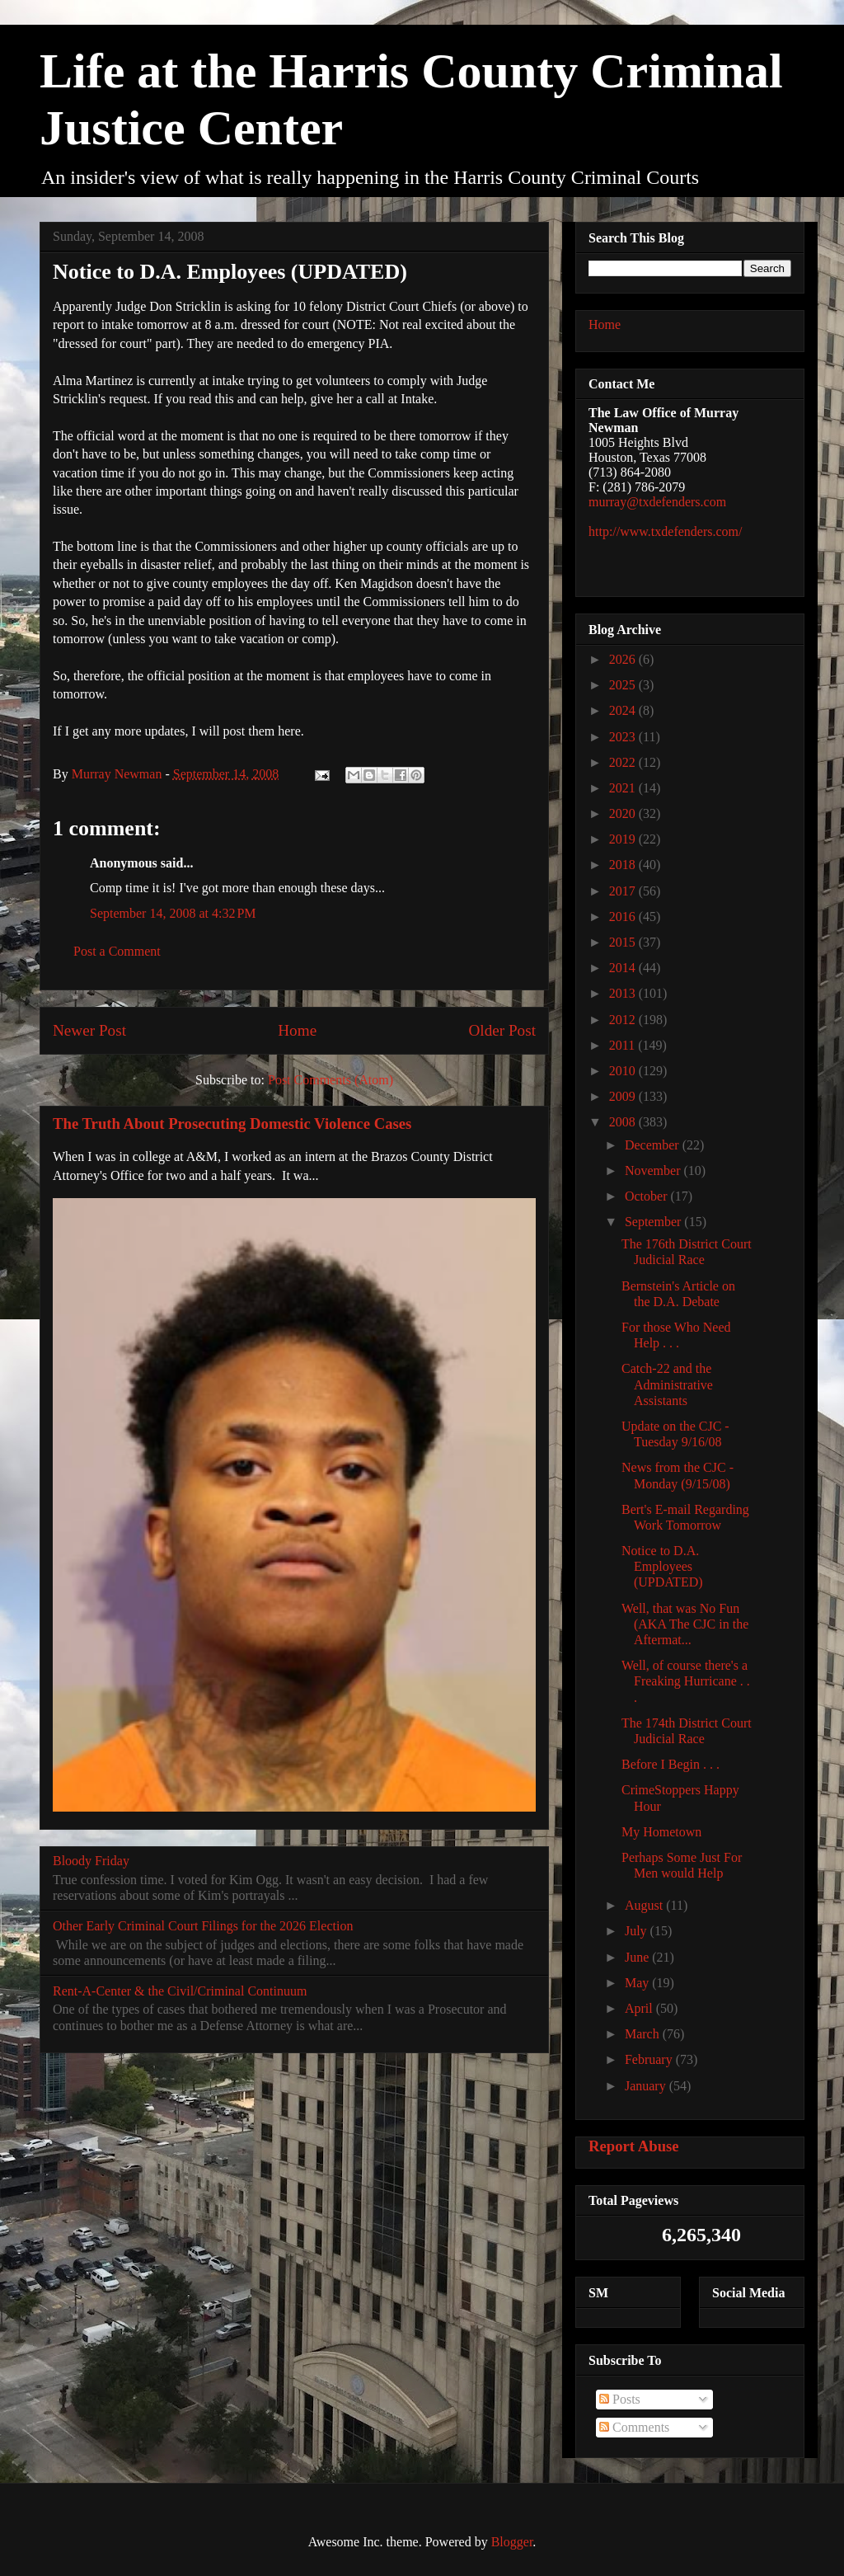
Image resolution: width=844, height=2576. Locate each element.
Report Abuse (633, 2146)
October (648, 1196)
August (645, 1905)
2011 (623, 1045)
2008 (624, 1122)
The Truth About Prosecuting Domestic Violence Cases (232, 1123)
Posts (619, 2399)
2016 (624, 917)
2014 (624, 968)
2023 (624, 737)
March (644, 2034)
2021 (624, 788)
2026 (624, 659)
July (637, 1931)
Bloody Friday (91, 1861)
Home (297, 1030)
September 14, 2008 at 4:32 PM (173, 913)
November (654, 1170)
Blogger (512, 2542)
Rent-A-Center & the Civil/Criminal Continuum (180, 1991)
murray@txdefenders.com (657, 502)
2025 (624, 685)
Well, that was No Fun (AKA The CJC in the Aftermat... (684, 1624)
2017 (624, 891)
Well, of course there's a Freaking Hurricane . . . (685, 1681)
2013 (624, 993)
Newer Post (89, 1030)
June (638, 1957)
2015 (624, 942)
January (647, 2086)
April (640, 2008)
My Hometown (661, 1832)
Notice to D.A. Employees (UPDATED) (662, 1566)
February (650, 2059)
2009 (624, 1096)
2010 (624, 1071)
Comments (634, 2427)
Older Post (502, 1030)
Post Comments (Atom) (330, 1080)
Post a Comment (117, 951)
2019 (624, 839)
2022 (624, 762)
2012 (624, 1020)
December (653, 1145)
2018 (624, 865)
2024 (624, 710)
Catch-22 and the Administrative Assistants (667, 1384)
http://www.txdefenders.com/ (665, 531)
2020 (624, 813)
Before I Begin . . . (670, 1764)
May (638, 1983)
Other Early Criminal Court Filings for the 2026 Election (203, 1926)
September (654, 1222)
